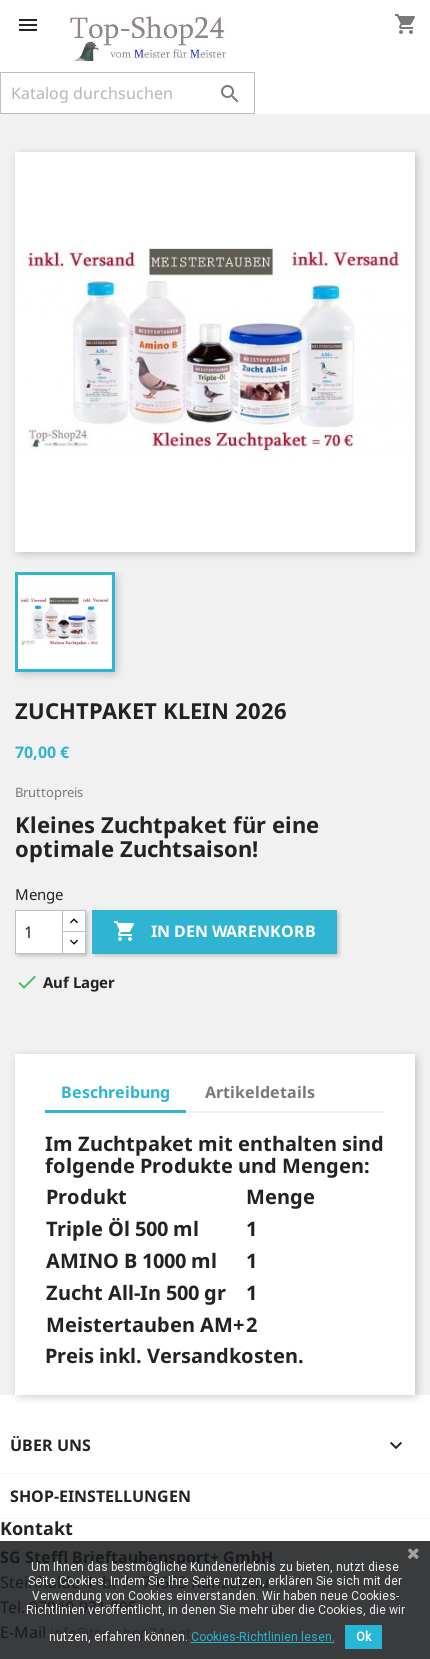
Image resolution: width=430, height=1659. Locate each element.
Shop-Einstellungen (100, 1496)
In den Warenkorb (214, 932)
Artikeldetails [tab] (260, 1092)
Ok (363, 1637)
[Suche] (127, 93)
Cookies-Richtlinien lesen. (263, 1637)
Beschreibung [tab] (115, 1092)
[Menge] (39, 932)
